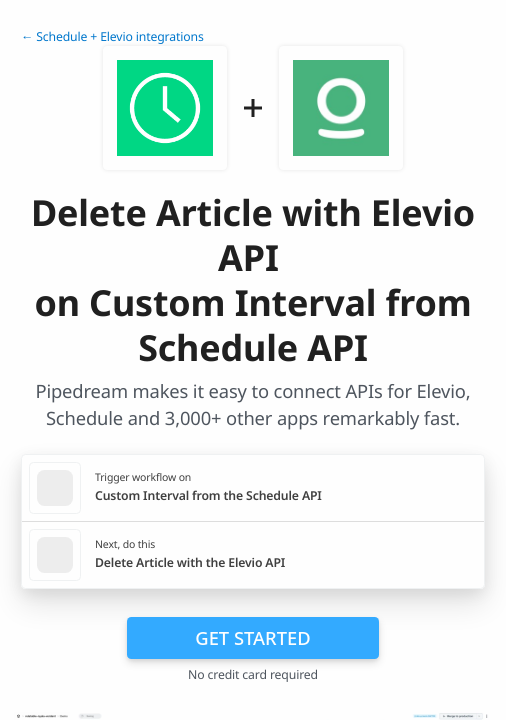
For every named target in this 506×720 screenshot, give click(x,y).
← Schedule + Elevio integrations (112, 36)
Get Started (252, 637)
